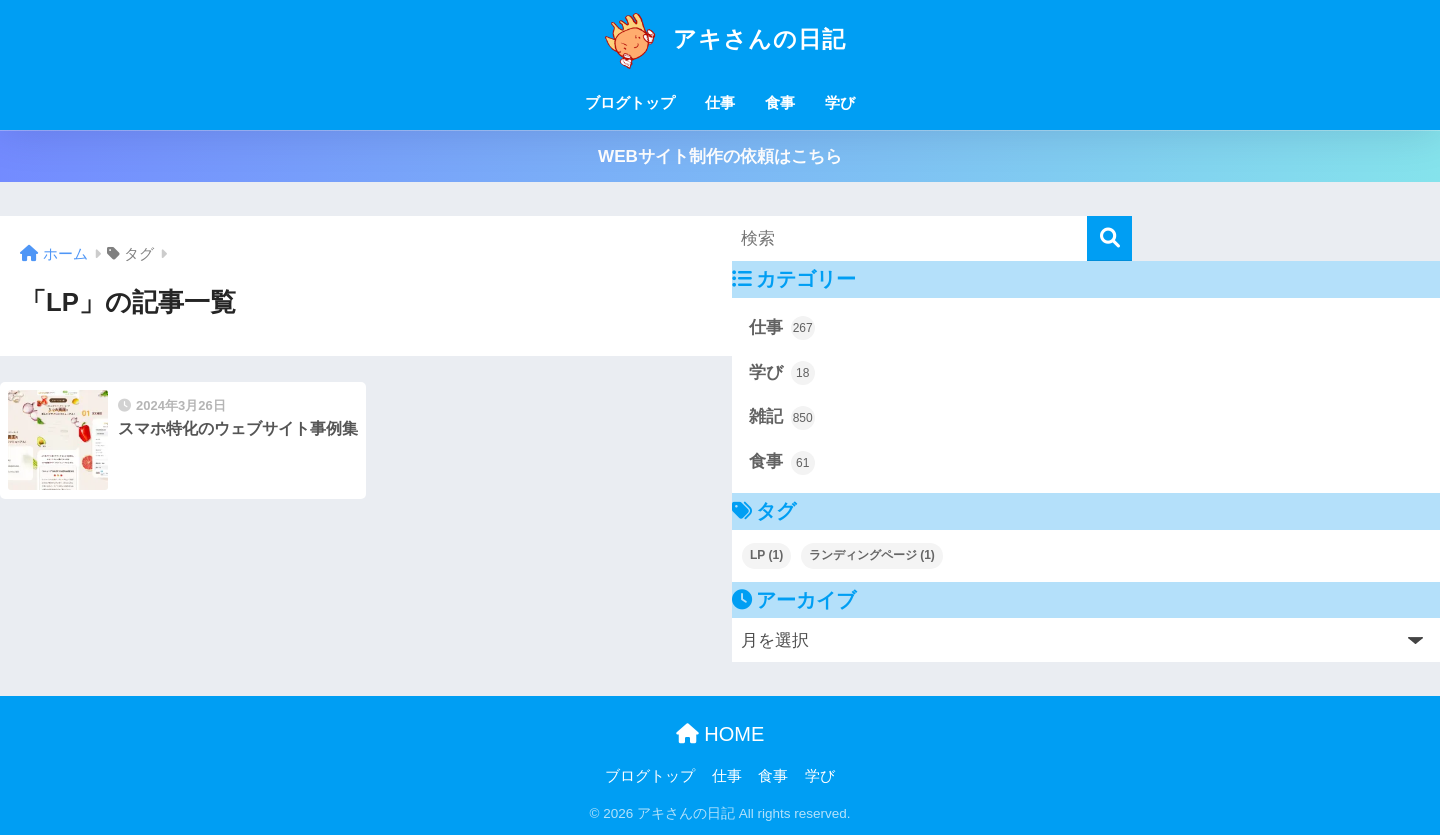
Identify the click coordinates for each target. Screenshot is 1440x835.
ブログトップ (630, 102)
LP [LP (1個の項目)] (766, 555)
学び (840, 102)
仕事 (720, 102)
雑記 (782, 418)
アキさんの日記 (720, 39)
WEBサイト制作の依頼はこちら (720, 156)
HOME (720, 734)
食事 (780, 102)
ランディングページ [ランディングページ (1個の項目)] (872, 555)
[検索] (1109, 238)
